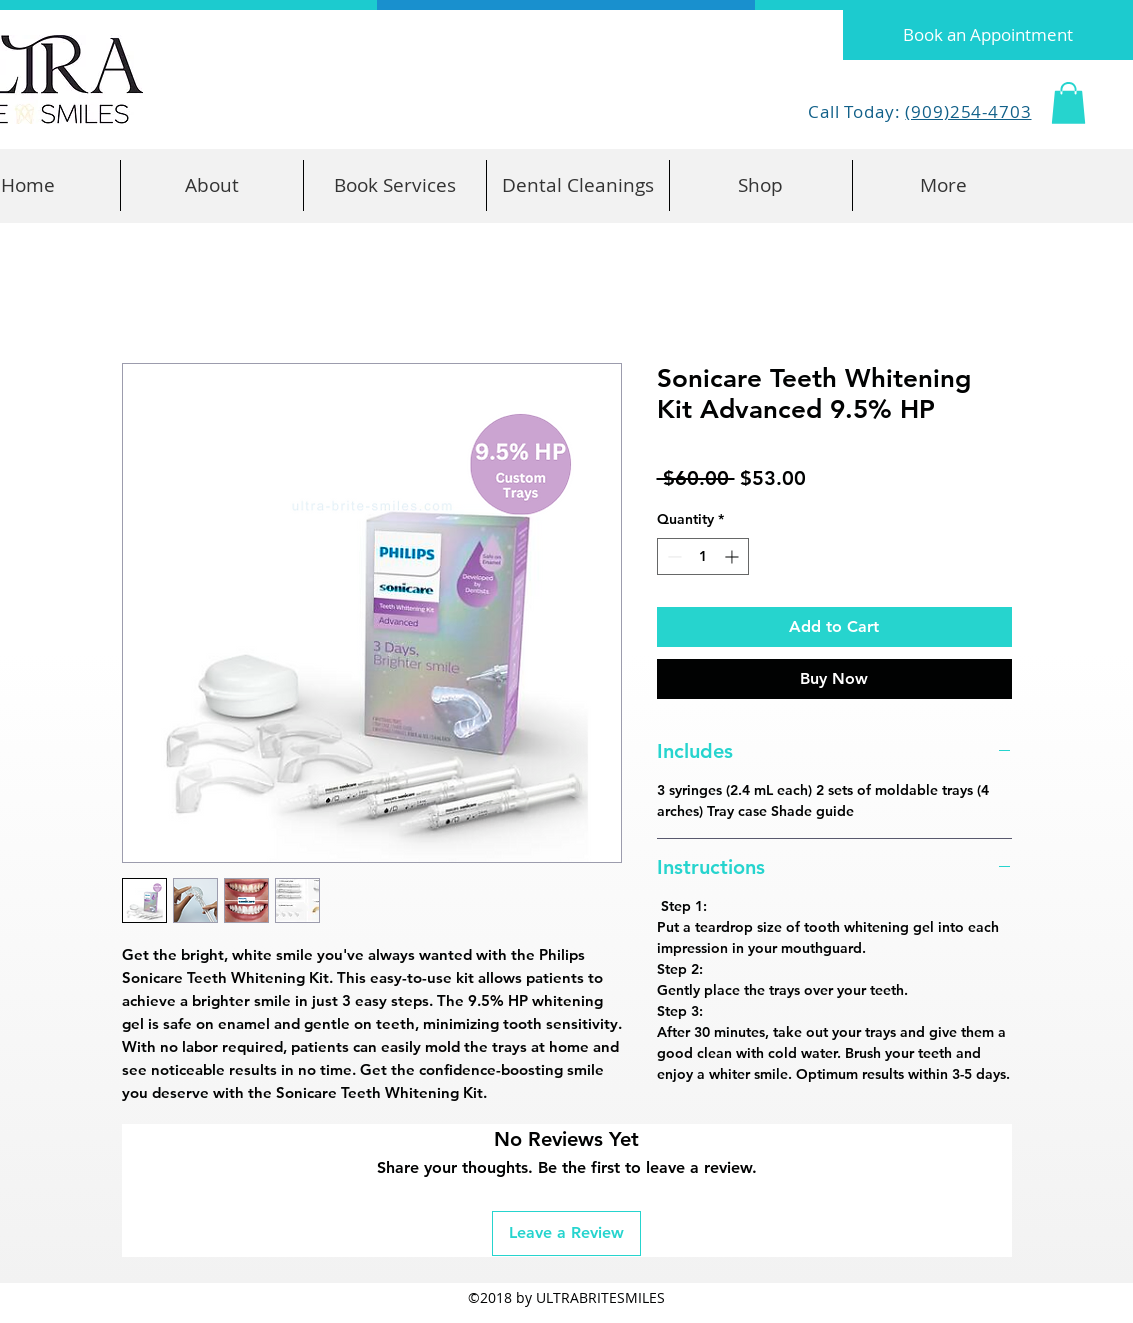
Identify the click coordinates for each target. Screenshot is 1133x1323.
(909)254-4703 (968, 111)
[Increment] (733, 556)
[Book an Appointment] (988, 35)
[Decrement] (672, 556)
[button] (1068, 103)
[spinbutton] (703, 556)
